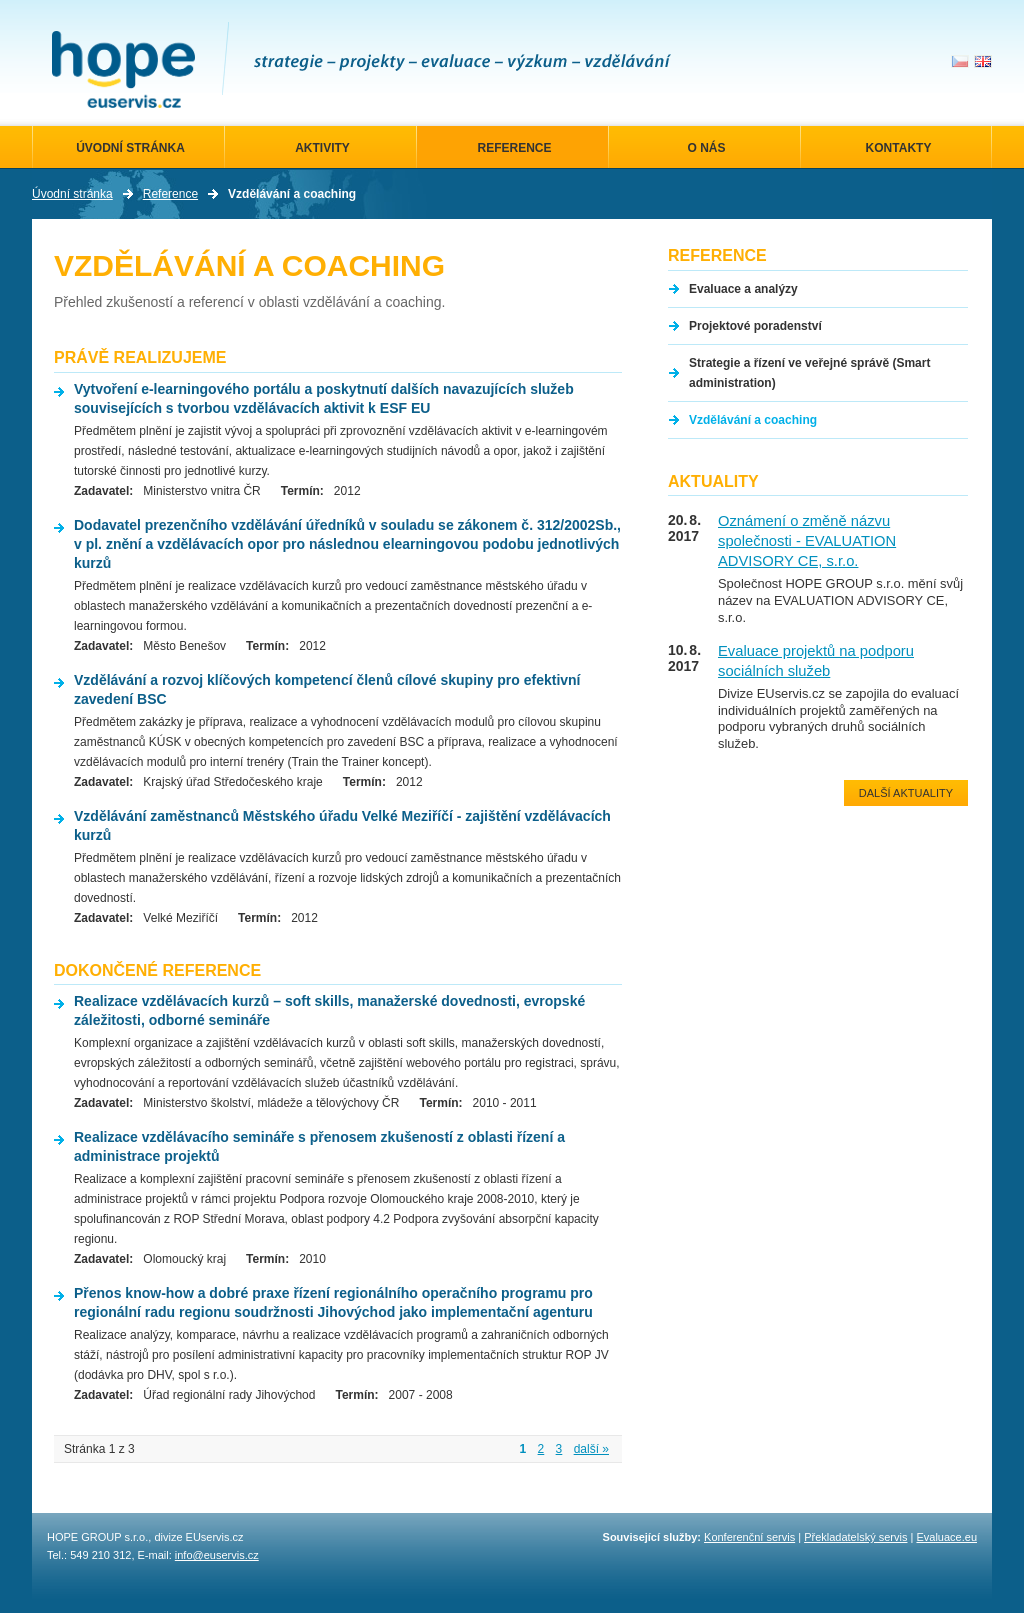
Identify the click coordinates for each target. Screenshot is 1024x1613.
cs (960, 61)
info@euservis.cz (217, 1555)
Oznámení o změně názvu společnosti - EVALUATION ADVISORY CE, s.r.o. (807, 541)
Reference (170, 194)
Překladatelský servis (855, 1537)
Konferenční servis (749, 1537)
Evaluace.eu (946, 1537)
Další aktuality (906, 793)
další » (591, 1449)
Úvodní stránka (72, 194)
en (983, 61)
